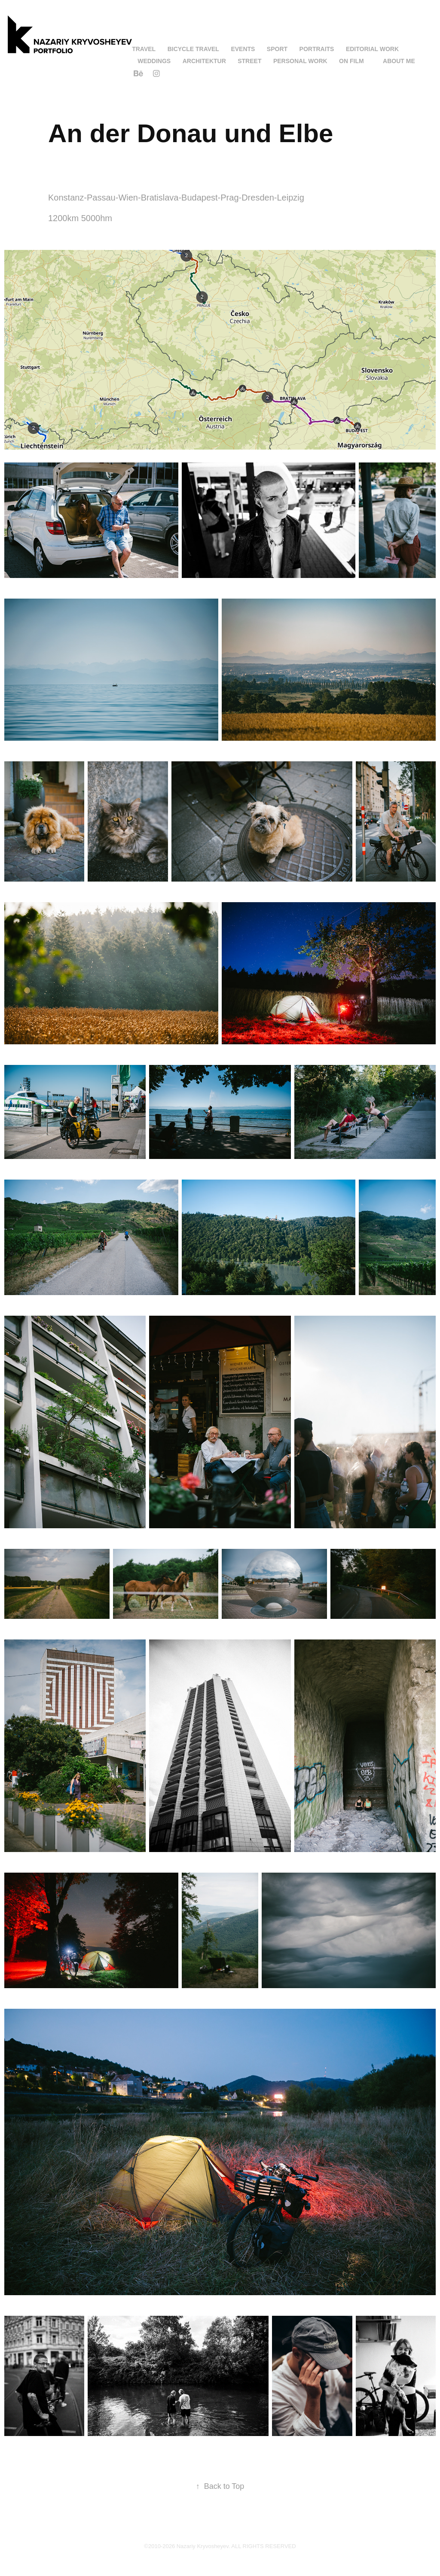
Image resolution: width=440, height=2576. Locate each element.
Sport (277, 49)
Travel (144, 49)
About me (399, 61)
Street (249, 61)
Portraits (316, 49)
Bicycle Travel (193, 49)
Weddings (154, 61)
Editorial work (372, 49)
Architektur (204, 61)
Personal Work (300, 61)
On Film (351, 61)
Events (243, 49)
